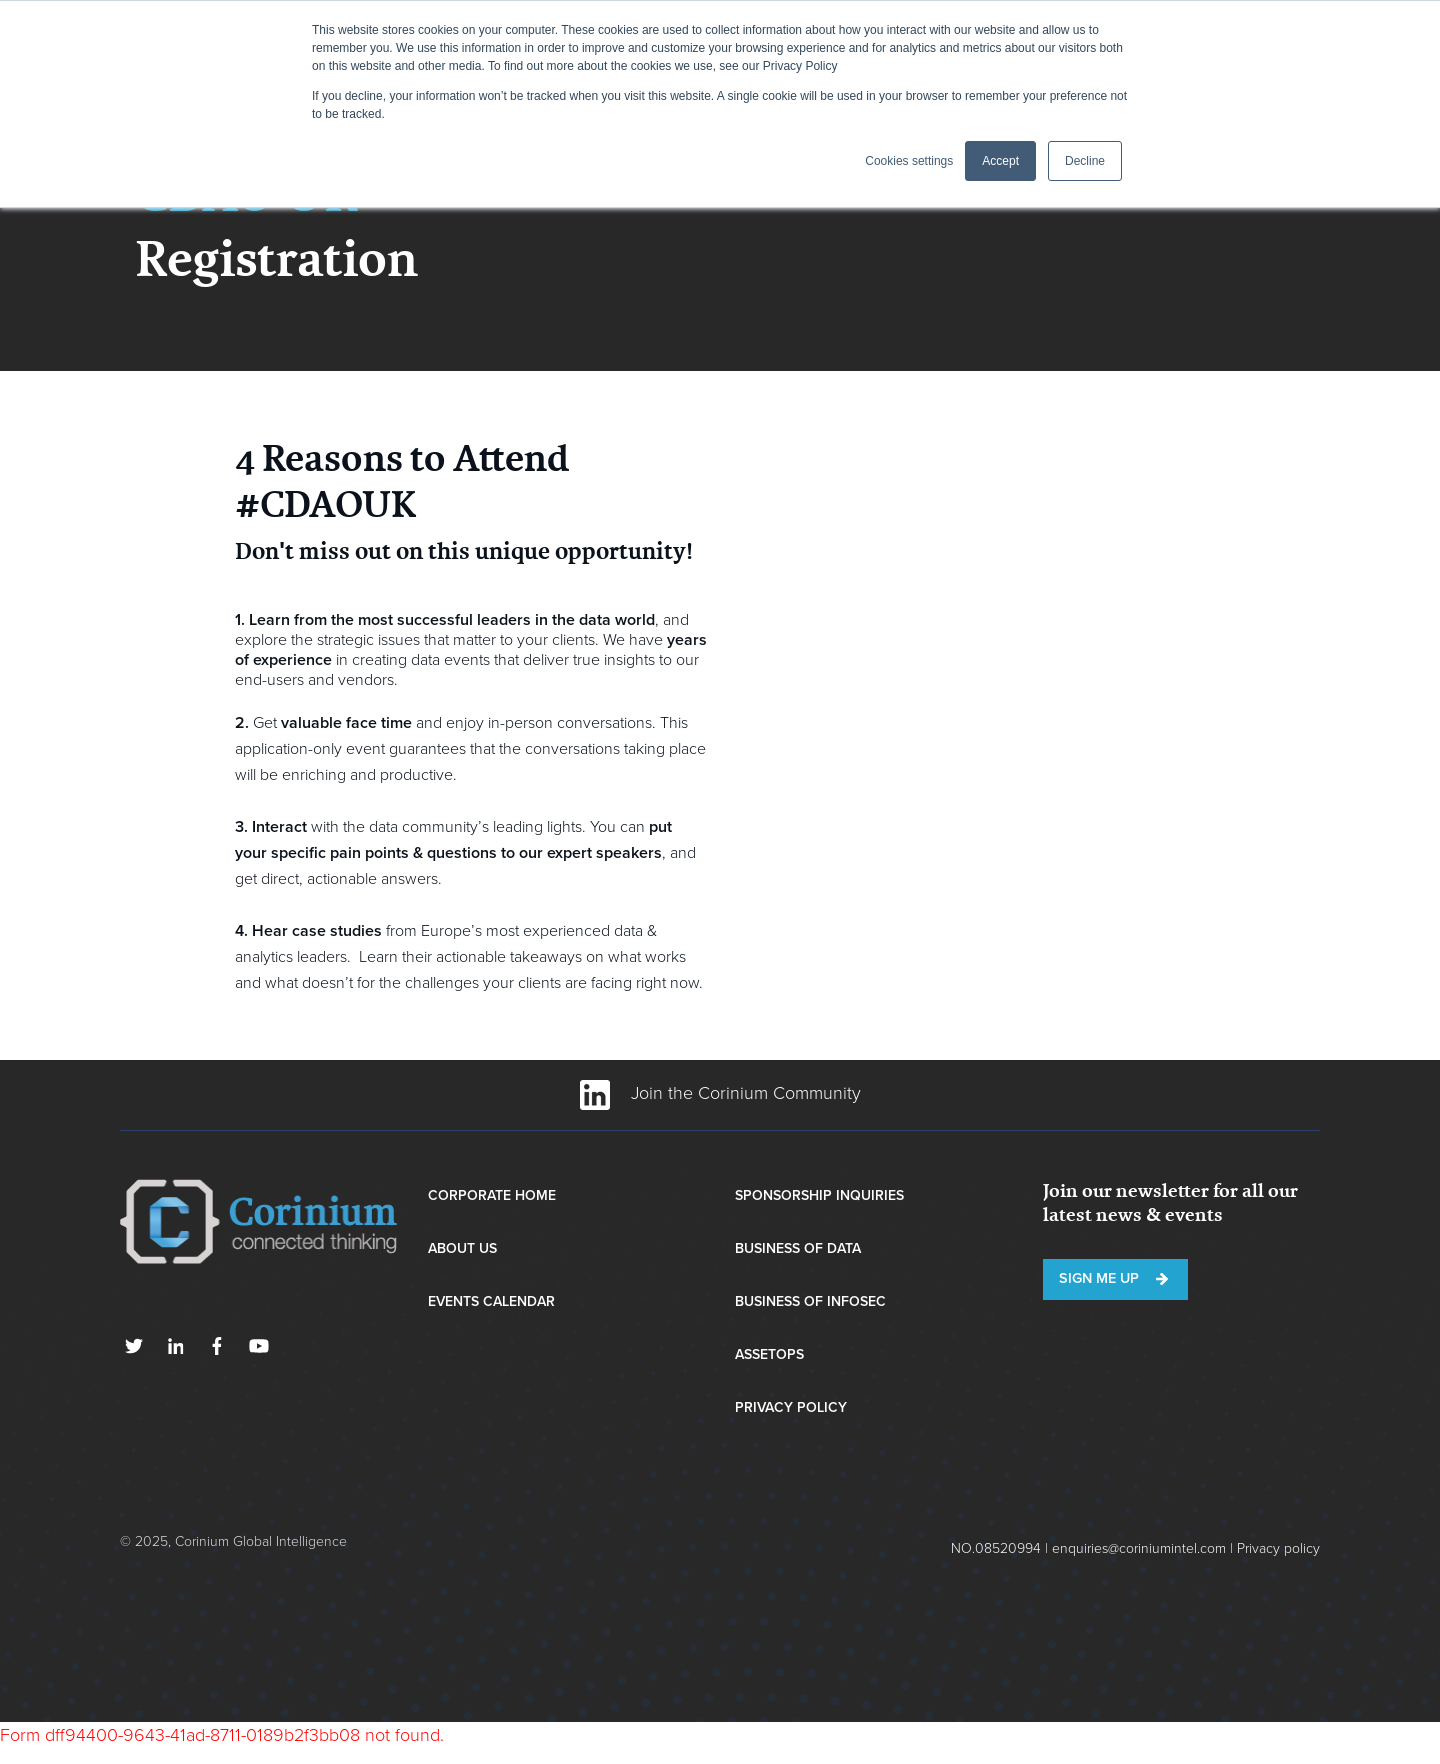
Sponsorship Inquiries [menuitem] (819, 1195)
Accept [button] (1000, 161)
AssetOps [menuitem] (769, 1354)
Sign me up (1099, 1278)
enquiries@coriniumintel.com (1139, 1548)
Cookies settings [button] (909, 161)
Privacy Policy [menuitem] (791, 1407)
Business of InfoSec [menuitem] (810, 1301)
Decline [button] (1085, 161)
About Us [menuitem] (462, 1248)
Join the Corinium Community (720, 1093)
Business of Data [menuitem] (798, 1248)
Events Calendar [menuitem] (491, 1301)
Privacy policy (1278, 1548)
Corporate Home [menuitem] (492, 1195)
